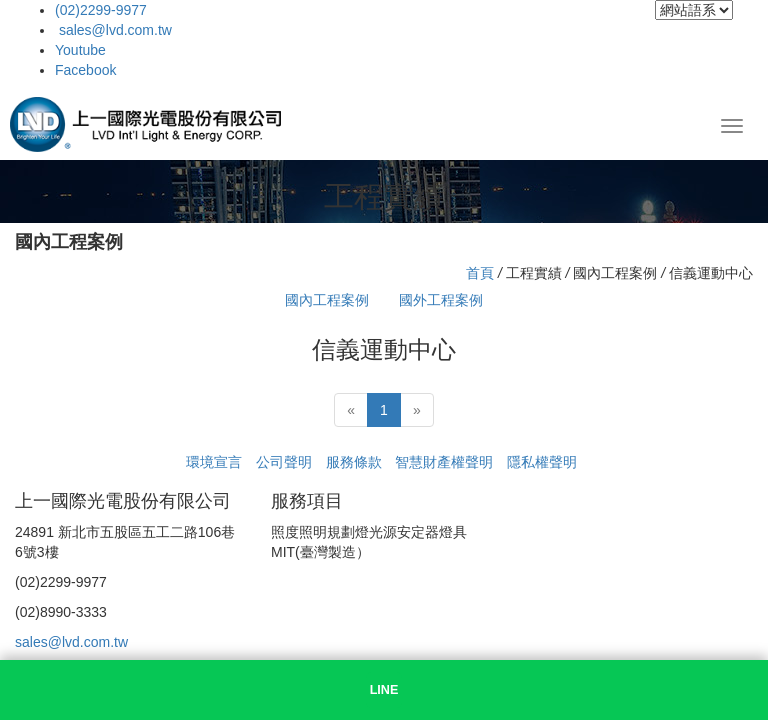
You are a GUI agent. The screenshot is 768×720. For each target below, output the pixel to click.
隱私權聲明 (542, 462)
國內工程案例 (327, 300)
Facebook (85, 70)
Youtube (80, 50)
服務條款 (354, 462)
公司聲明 (284, 462)
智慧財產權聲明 (444, 462)
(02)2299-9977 (101, 10)
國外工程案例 (441, 300)
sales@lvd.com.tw (113, 30)
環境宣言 (214, 462)
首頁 (480, 273)
